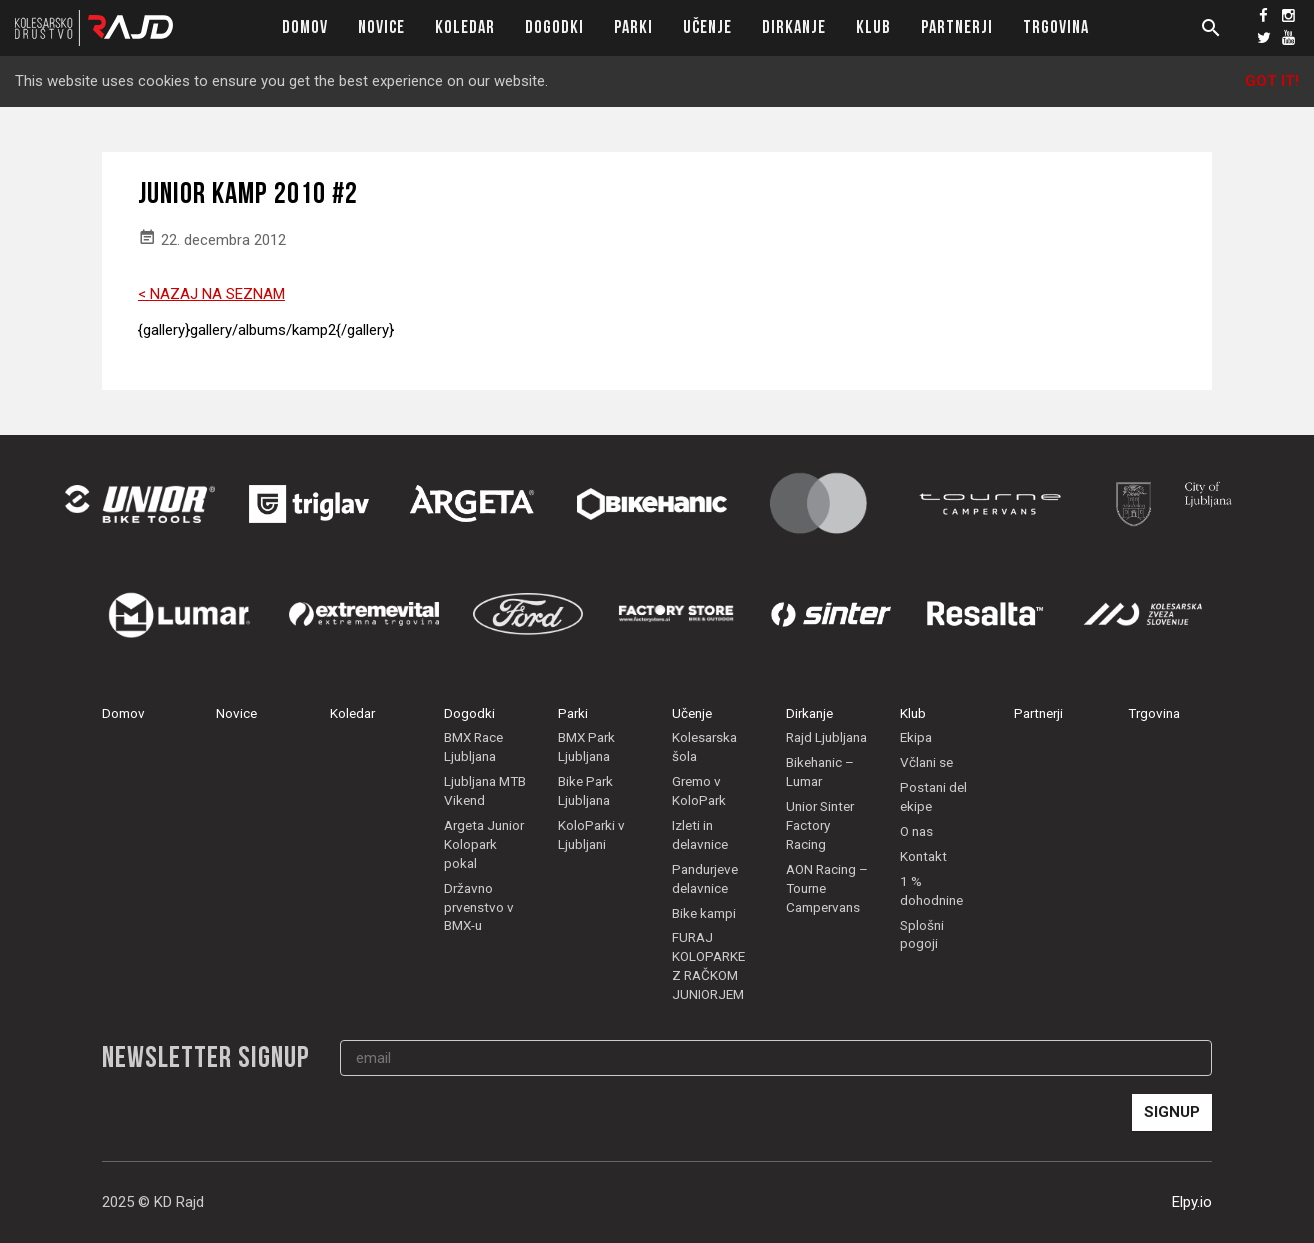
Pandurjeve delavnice (705, 878)
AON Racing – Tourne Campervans (827, 888)
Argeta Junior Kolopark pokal (484, 844)
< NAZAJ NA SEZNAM (211, 294)
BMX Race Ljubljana (473, 746)
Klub (873, 27)
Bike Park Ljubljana (585, 790)
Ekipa (916, 737)
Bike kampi (704, 913)
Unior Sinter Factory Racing (820, 825)
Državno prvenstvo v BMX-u (479, 907)
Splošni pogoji (922, 934)
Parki (633, 27)
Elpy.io (1192, 1202)
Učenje (707, 27)
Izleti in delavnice (700, 834)
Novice (381, 27)
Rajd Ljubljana (826, 737)
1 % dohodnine (931, 890)
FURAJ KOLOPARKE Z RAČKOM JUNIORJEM (708, 965)
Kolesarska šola (704, 746)
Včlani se (926, 762)
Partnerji (957, 27)
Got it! (1272, 81)
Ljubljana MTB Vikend (485, 790)
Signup (1172, 1112)
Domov (305, 27)
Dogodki (554, 27)
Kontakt (923, 856)
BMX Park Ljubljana (586, 746)
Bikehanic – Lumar (820, 771)
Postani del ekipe (933, 796)
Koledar (465, 27)
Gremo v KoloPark (699, 790)
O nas (916, 831)
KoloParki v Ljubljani (591, 834)
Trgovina (1056, 27)
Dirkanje (794, 27)
